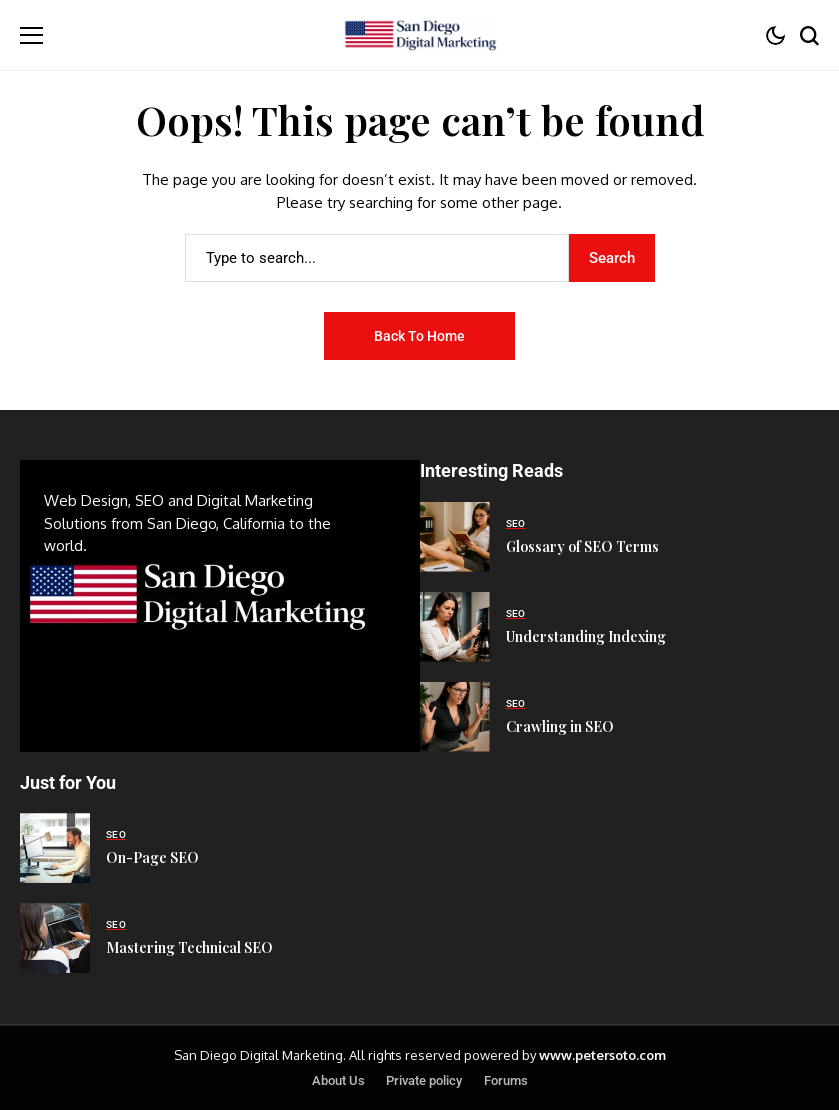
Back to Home (419, 336)
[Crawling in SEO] (455, 717)
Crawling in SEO (560, 726)
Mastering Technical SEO (189, 947)
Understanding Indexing (586, 636)
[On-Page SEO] (55, 848)
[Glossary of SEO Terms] (455, 537)
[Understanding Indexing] (455, 627)
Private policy (424, 1080)
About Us (338, 1080)
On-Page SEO (152, 857)
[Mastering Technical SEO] (55, 938)
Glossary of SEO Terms (582, 546)
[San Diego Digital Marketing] (419, 35)
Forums (506, 1080)
